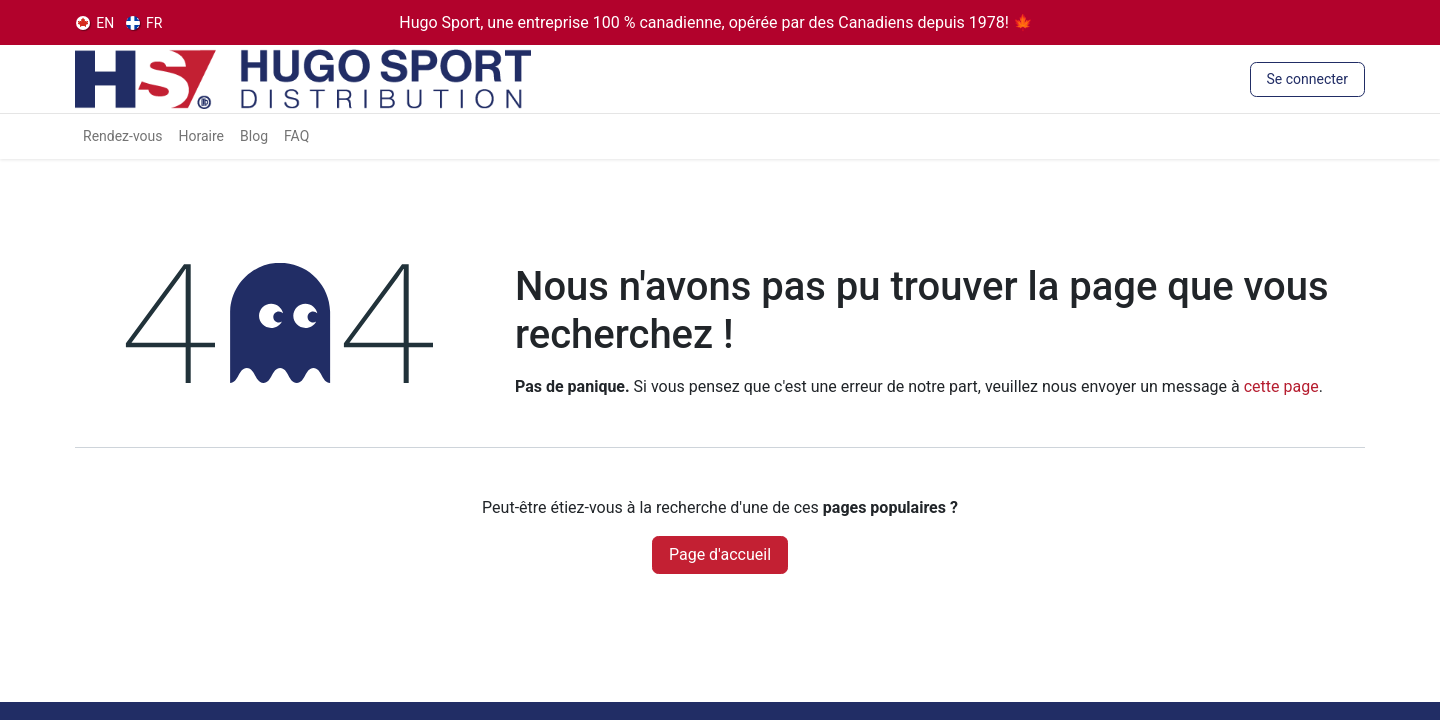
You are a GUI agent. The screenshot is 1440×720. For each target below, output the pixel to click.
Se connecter (1307, 79)
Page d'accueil (720, 554)
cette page (1281, 386)
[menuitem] (95, 23)
